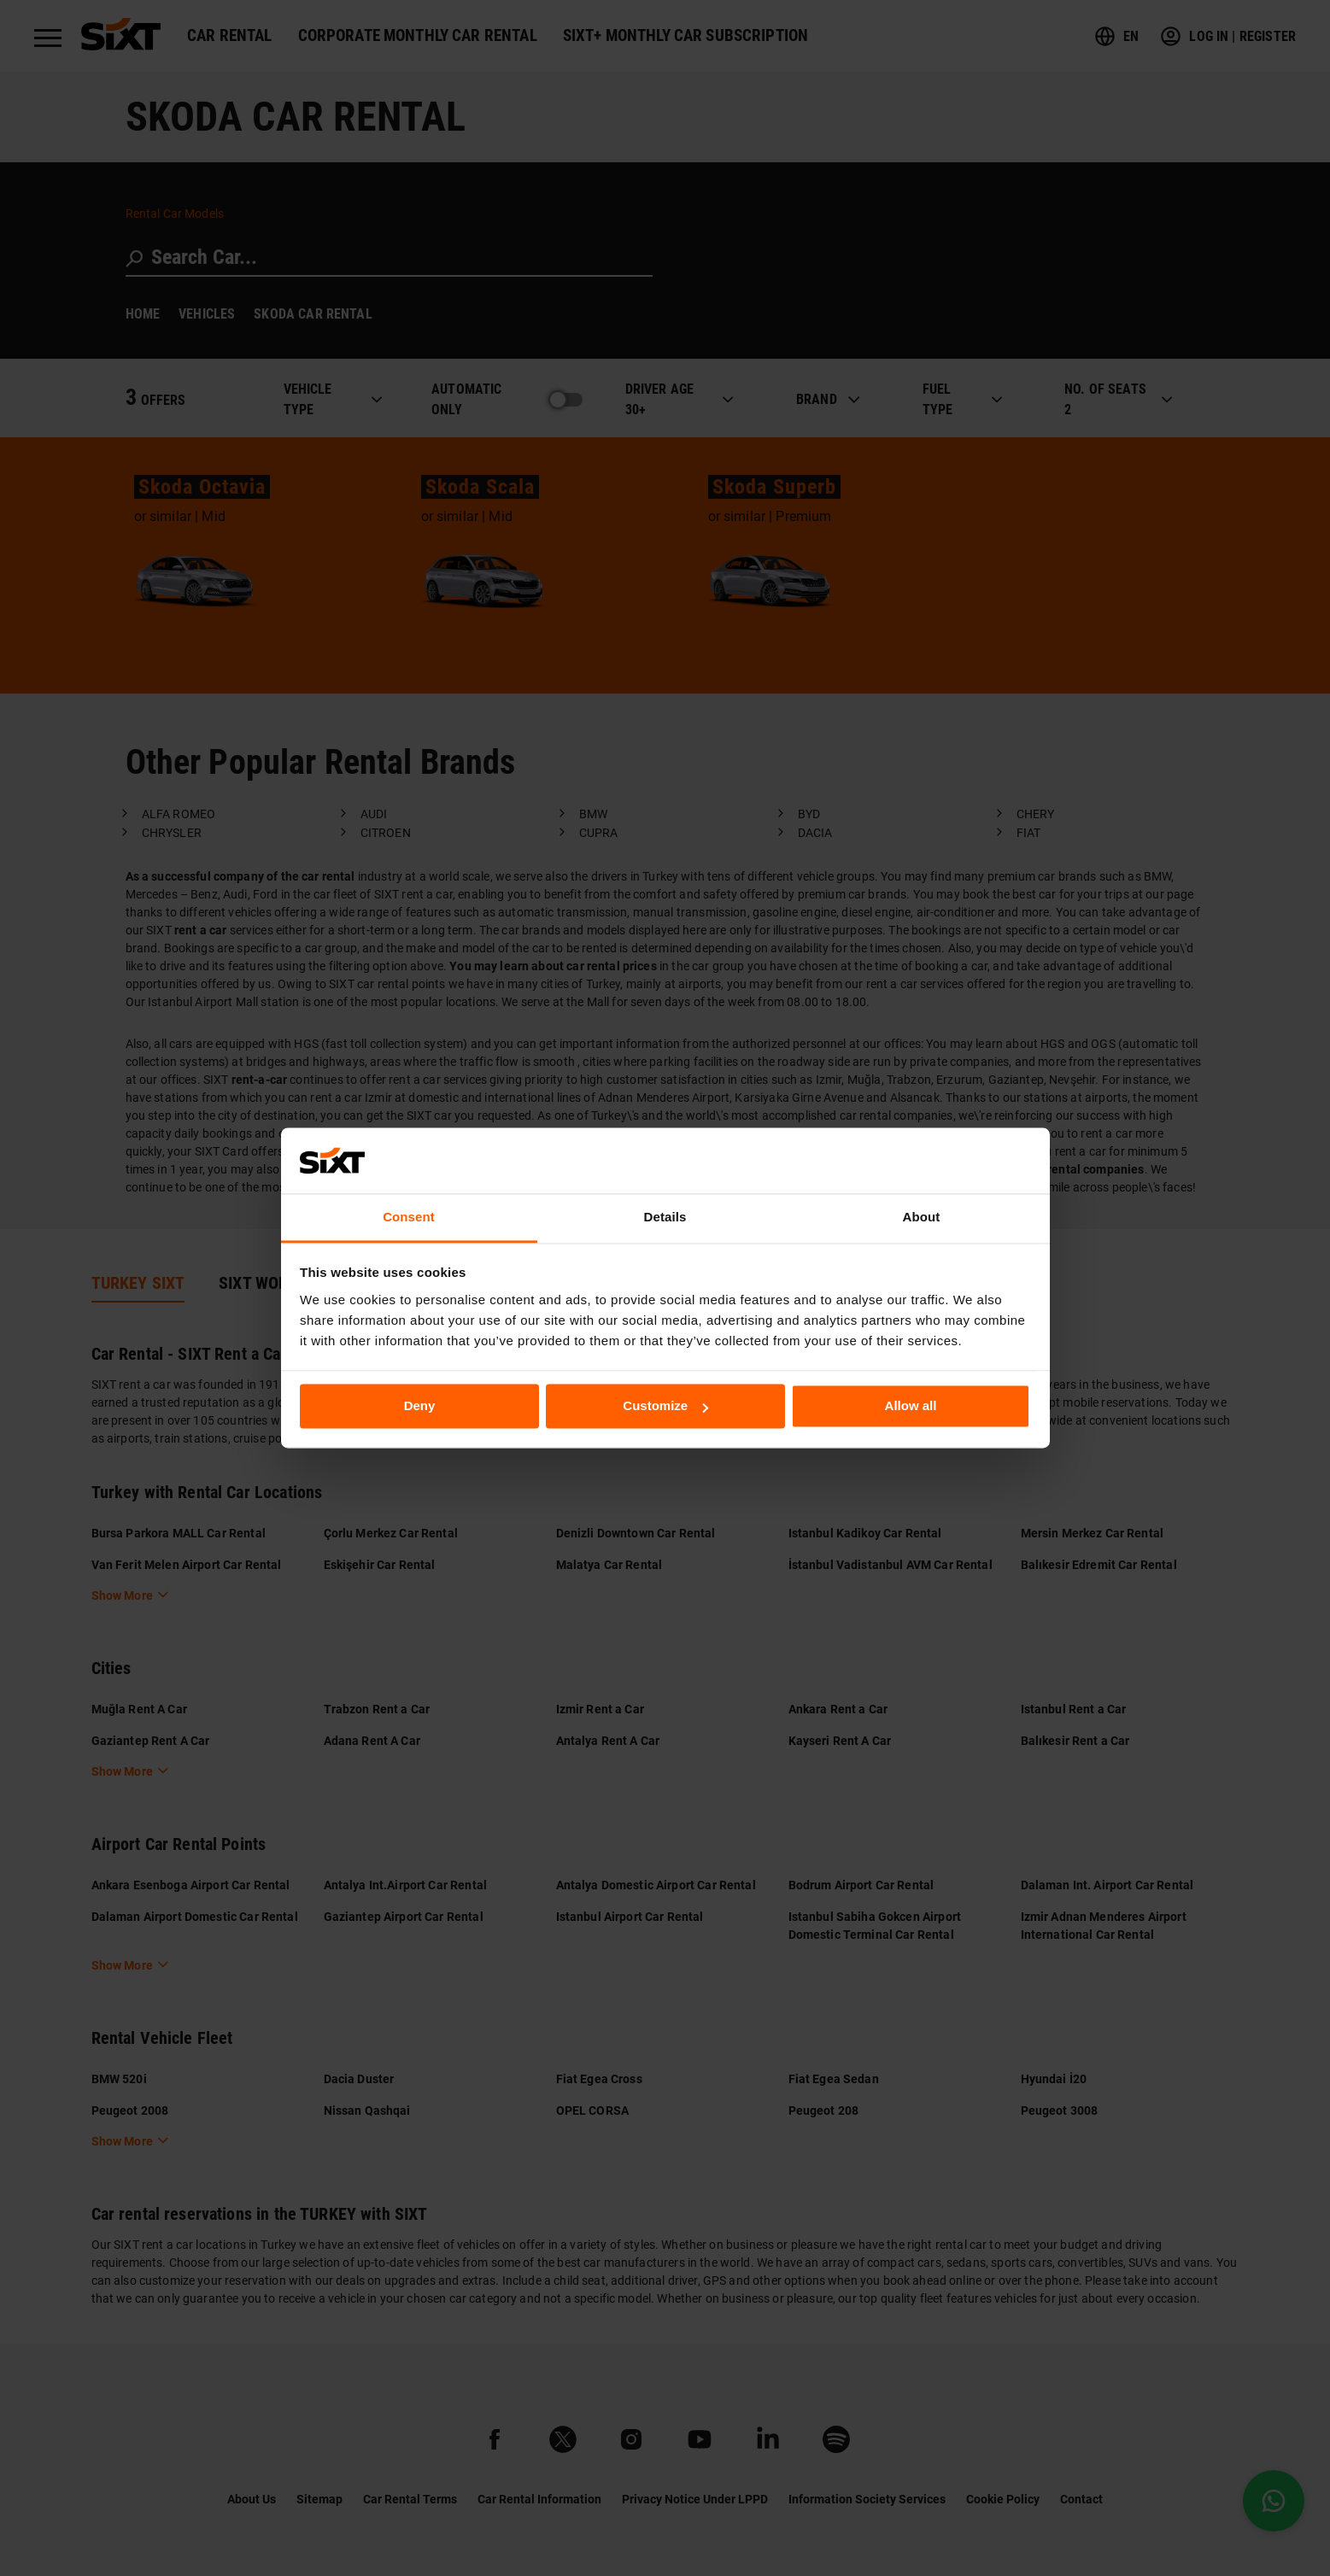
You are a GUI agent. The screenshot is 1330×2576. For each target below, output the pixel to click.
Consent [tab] (409, 1216)
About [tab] (921, 1216)
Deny (420, 1406)
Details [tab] (665, 1216)
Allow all (911, 1406)
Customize (665, 1406)
